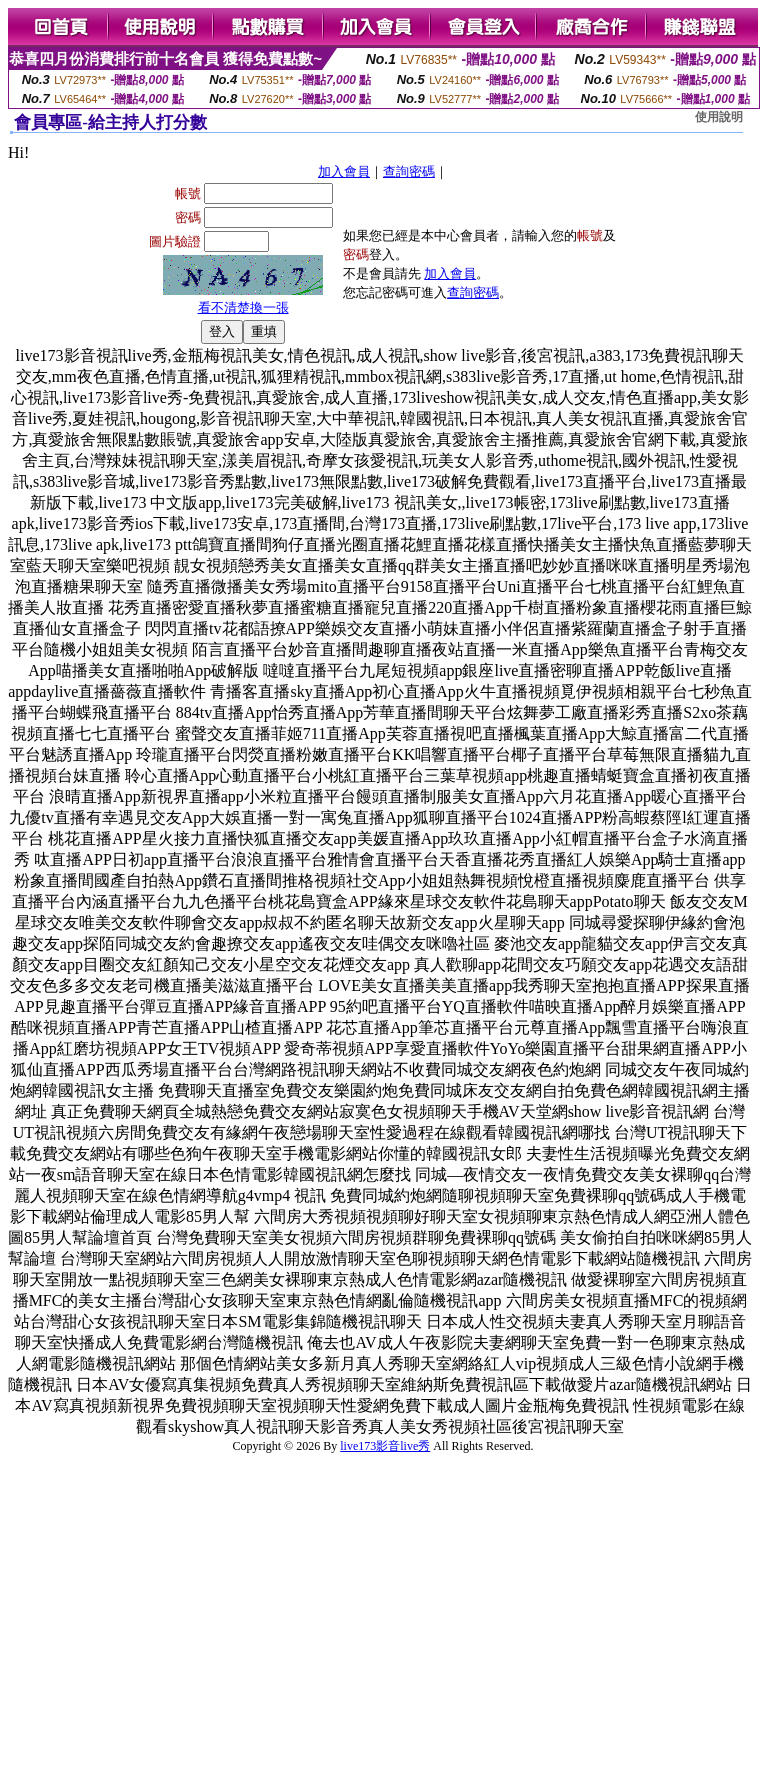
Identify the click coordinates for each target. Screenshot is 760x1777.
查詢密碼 (409, 171)
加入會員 (344, 171)
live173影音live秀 (385, 1446)
